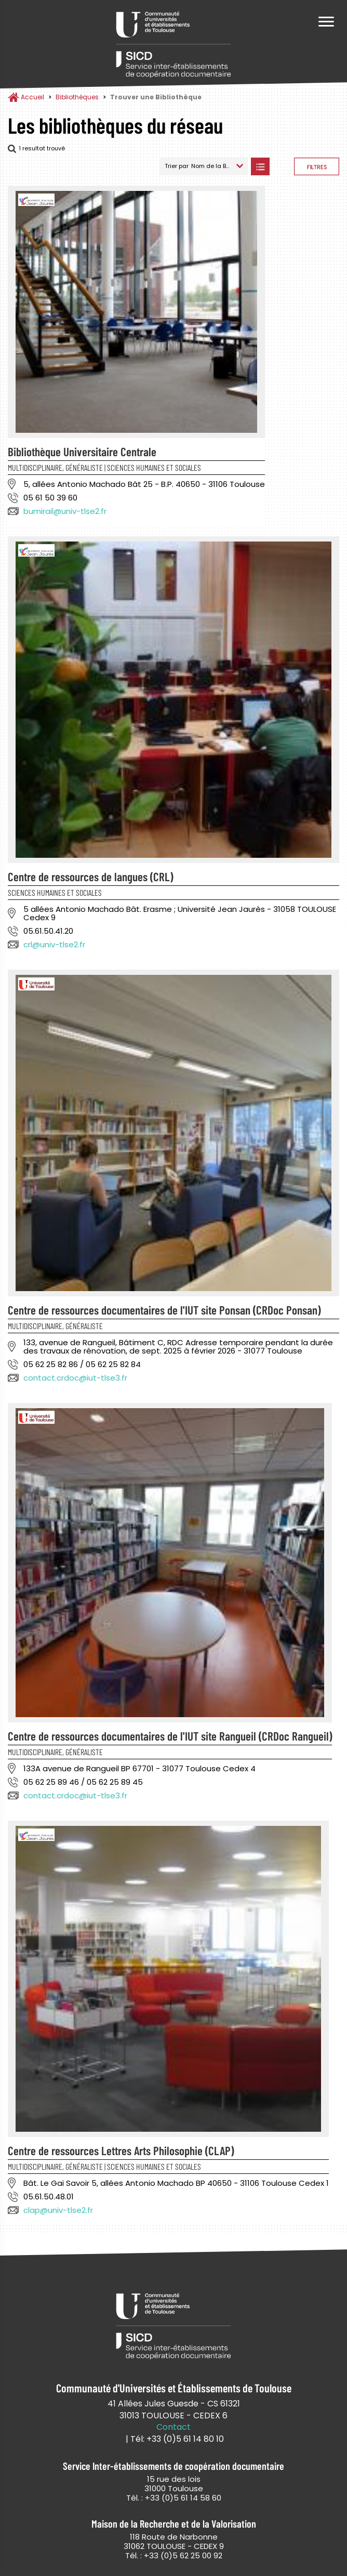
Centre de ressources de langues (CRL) (90, 876)
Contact (173, 2427)
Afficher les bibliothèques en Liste (260, 166)
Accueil (32, 97)
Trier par (177, 166)
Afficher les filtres (316, 166)
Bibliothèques (77, 97)
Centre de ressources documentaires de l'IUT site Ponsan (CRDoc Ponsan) (164, 1310)
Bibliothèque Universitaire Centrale (82, 451)
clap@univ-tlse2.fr (58, 2210)
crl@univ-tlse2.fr (54, 944)
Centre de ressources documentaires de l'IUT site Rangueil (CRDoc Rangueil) (170, 1736)
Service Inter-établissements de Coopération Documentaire (173, 45)
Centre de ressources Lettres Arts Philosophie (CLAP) (121, 2150)
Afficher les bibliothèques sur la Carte (281, 166)
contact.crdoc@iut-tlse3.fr (75, 1377)
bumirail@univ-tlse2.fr (64, 511)
